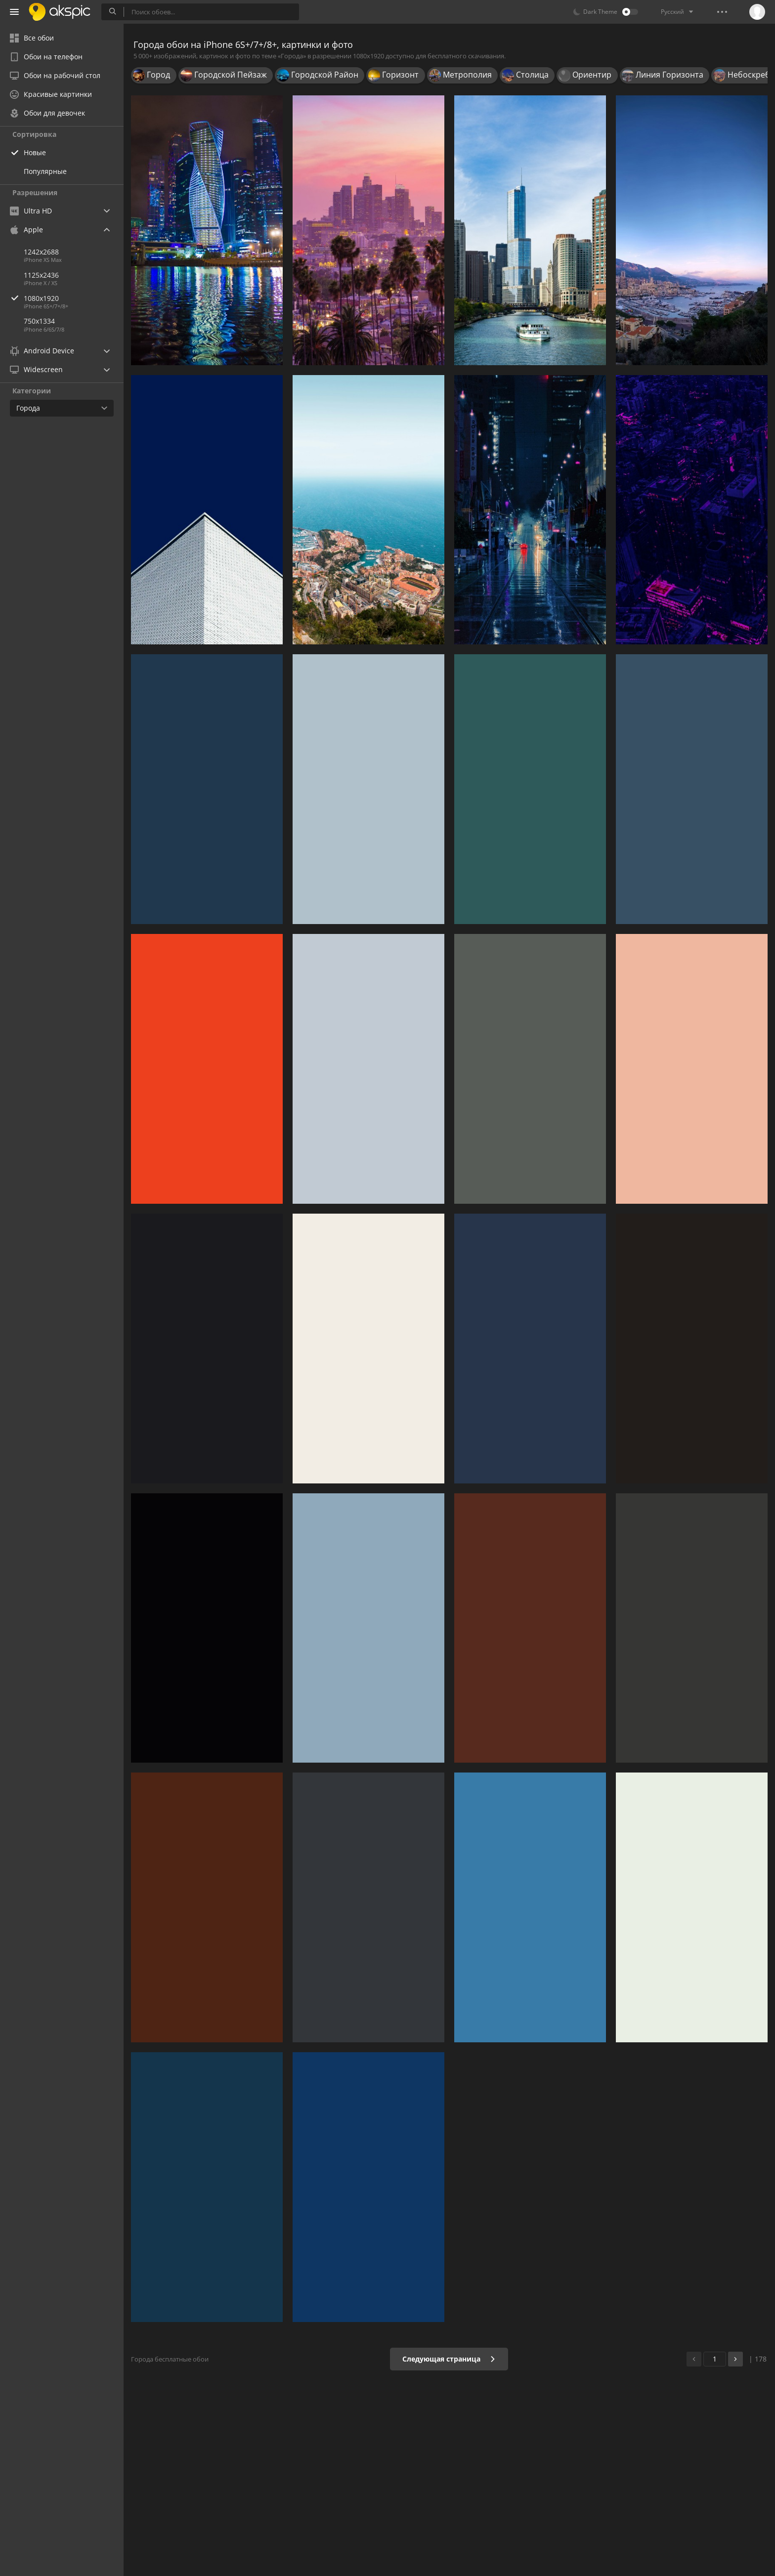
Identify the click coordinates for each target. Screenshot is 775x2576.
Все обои (32, 37)
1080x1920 (74, 298)
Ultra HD (31, 210)
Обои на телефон (46, 56)
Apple (26, 229)
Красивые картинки (51, 94)
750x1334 (39, 321)
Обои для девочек (47, 113)
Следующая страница (449, 2359)
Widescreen (36, 369)
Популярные (45, 171)
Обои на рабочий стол (55, 75)
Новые (35, 152)
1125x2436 (41, 275)
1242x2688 (41, 251)
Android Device (42, 351)
